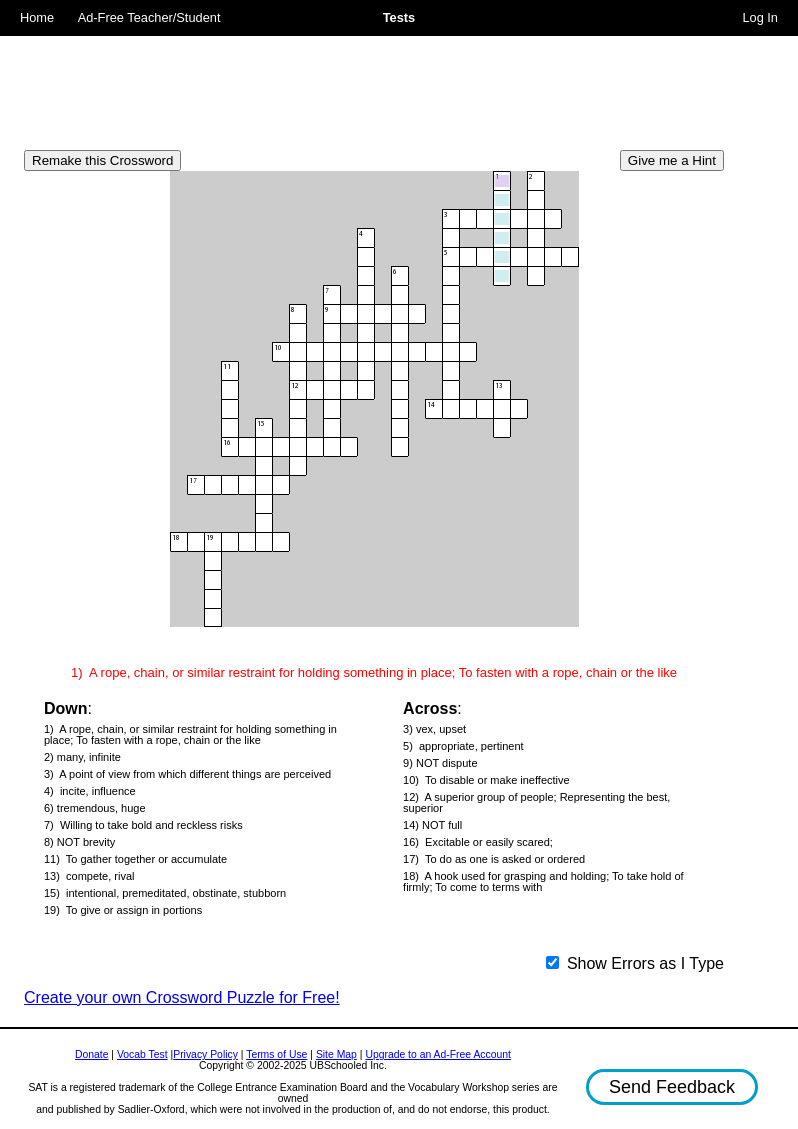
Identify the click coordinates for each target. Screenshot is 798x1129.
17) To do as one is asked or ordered (494, 859)
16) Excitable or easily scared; (478, 842)
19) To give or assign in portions (123, 910)
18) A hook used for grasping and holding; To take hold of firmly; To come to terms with (543, 882)
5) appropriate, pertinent (463, 746)
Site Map (336, 1054)
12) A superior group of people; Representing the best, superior (536, 803)
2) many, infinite (82, 757)
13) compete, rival (89, 876)
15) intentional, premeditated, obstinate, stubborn (165, 893)
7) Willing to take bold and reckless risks (143, 825)
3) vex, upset (434, 729)
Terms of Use (276, 1054)
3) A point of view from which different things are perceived (187, 774)
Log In (760, 17)
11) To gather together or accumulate (135, 859)
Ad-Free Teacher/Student (149, 17)
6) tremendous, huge (95, 808)
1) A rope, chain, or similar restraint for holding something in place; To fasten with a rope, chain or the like (190, 735)
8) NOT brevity (79, 842)
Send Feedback (672, 1087)
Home (37, 17)
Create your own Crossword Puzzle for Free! (182, 997)
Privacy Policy (205, 1054)
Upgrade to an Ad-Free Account (438, 1054)
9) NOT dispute (440, 763)
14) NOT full (432, 825)
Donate (92, 1054)
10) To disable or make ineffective (486, 780)
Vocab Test (142, 1054)
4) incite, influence (90, 791)
